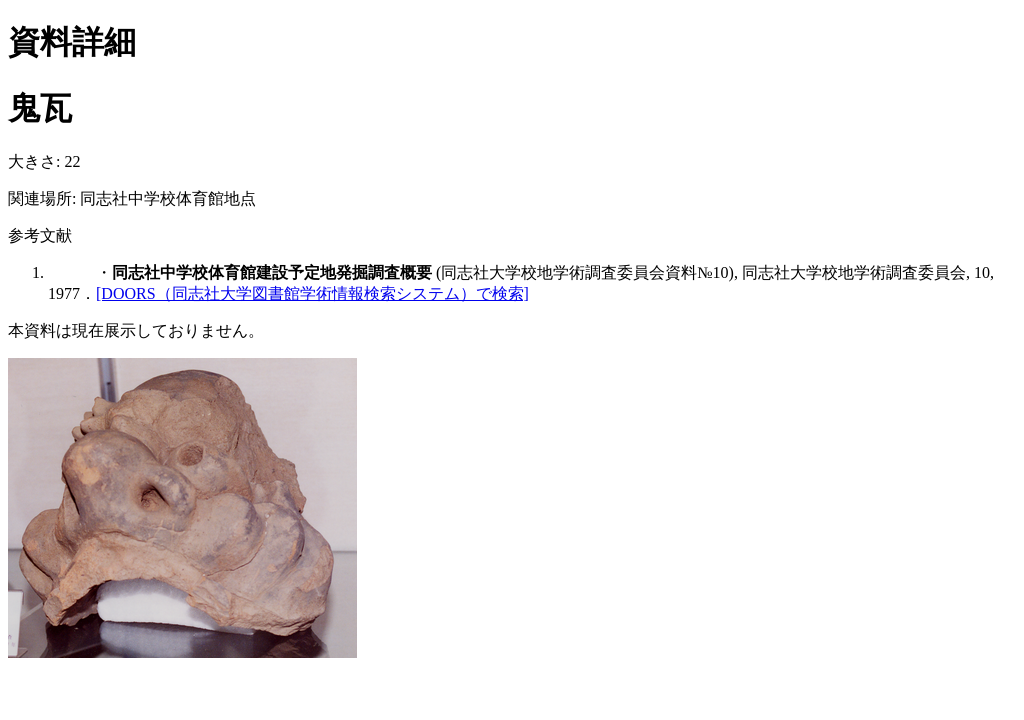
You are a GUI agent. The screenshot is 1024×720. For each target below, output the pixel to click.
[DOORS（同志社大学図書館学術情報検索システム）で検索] (312, 293)
